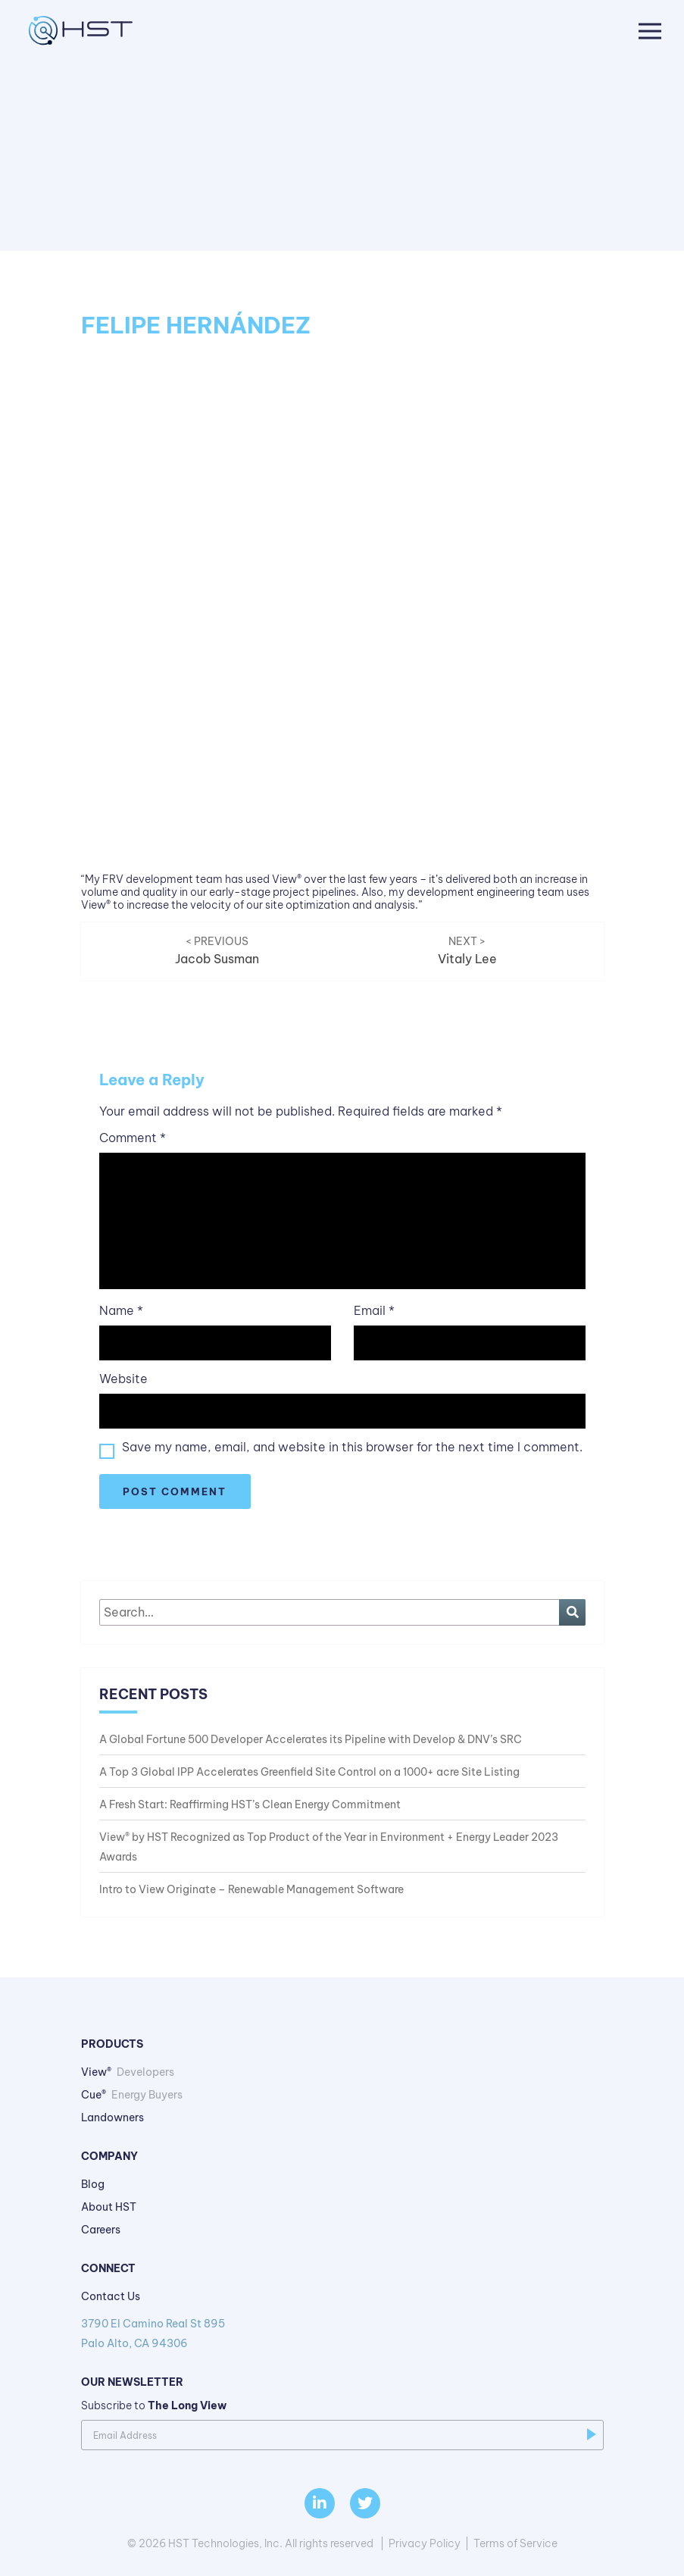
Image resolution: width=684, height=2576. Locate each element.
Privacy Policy (425, 2543)
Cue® (132, 2095)
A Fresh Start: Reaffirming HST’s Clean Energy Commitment (250, 1804)
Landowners (112, 2117)
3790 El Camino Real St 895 (342, 2335)
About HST (108, 2207)
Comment (132, 1138)
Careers (100, 2229)
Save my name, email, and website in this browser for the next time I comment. (352, 1447)
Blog (93, 2184)
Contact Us (110, 2296)
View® (127, 2072)
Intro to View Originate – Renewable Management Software (251, 1889)
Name (121, 1311)
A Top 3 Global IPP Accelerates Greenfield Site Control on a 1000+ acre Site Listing (309, 1772)
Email (374, 1311)
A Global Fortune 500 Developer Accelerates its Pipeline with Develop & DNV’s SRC (310, 1739)
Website (123, 1379)
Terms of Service (515, 2543)
